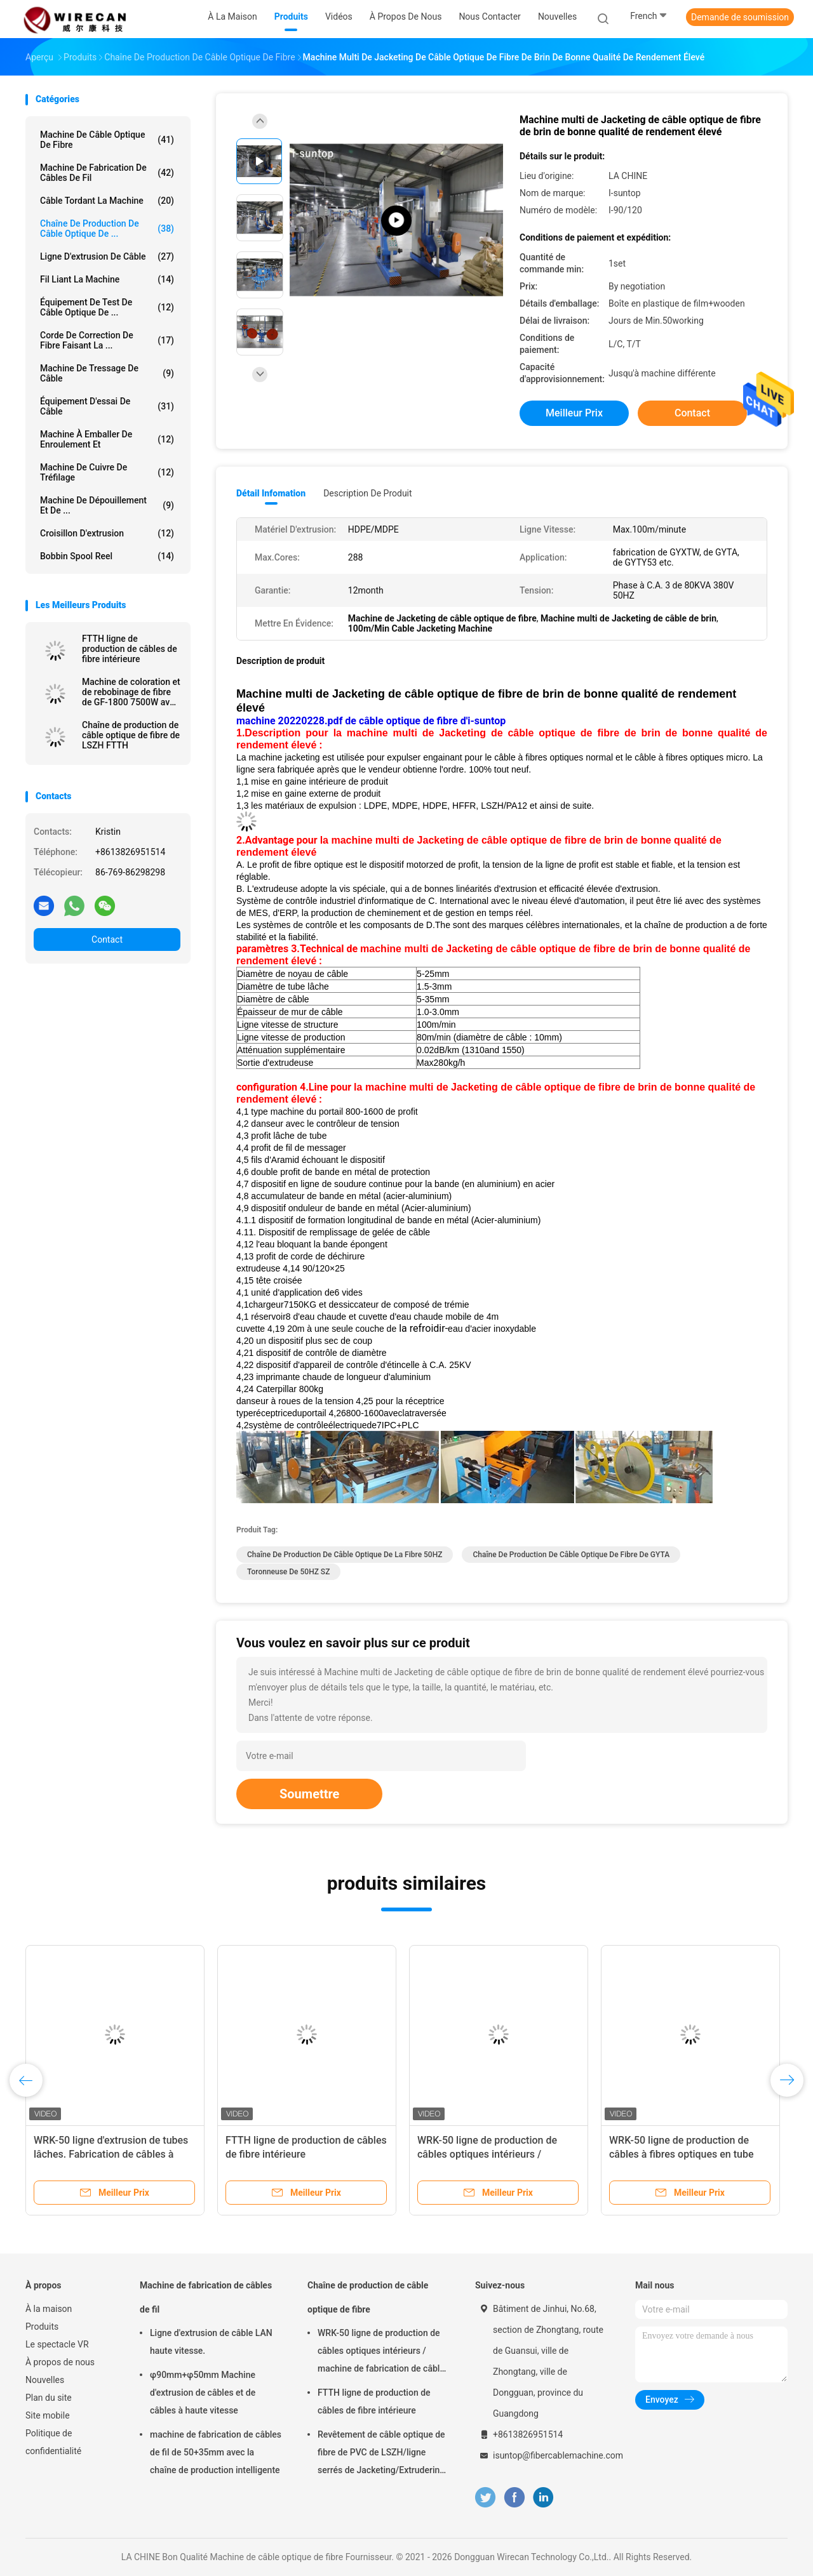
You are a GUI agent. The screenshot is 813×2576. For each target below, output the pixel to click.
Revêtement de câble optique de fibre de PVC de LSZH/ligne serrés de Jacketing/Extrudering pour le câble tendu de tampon (381, 2454)
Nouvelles (44, 2380)
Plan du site (48, 2398)
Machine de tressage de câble (107, 373)
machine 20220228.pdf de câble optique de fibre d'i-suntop (371, 721)
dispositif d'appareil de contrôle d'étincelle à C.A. (351, 1365)
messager (326, 1148)
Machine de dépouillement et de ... (107, 505)
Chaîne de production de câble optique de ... (107, 228)
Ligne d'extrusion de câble (107, 256)
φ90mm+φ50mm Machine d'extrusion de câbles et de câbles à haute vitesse (202, 2392)
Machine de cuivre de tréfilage (107, 472)
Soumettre (309, 1794)
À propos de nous (60, 2362)
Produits (41, 2326)
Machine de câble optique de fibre (107, 139)
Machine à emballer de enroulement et (107, 439)
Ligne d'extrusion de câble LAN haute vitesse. (211, 2342)
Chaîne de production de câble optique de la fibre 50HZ (344, 1554)
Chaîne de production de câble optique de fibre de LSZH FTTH (131, 735)
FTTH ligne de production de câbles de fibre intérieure (129, 649)
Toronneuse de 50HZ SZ (288, 1571)
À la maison (48, 2309)
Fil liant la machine (107, 279)
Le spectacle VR (57, 2344)
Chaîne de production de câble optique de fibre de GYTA (571, 1554)
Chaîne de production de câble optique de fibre (367, 2297)
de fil (282, 1148)
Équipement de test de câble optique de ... (107, 307)
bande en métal (369, 1208)
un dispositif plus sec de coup (314, 1341)
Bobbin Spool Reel (107, 556)
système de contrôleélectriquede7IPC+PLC (333, 1425)
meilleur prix (574, 413)
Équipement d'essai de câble (107, 406)
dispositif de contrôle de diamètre (321, 1353)
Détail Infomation (271, 493)
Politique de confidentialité (53, 2442)
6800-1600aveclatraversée (394, 1413)
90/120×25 (323, 1268)
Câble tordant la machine (107, 200)
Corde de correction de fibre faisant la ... (107, 340)
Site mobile (47, 2415)
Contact (107, 939)
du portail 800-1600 (345, 1111)
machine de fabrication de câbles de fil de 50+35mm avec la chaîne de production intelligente (215, 2452)
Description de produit (367, 493)
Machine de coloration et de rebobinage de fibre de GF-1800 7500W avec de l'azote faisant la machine (131, 692)
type (259, 1111)
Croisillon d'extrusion (107, 533)
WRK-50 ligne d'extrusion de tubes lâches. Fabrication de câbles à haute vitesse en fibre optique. (111, 2154)
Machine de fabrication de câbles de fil (107, 173)
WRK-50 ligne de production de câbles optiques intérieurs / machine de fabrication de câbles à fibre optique (383, 2352)
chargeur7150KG (282, 1304)
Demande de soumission (740, 17)
